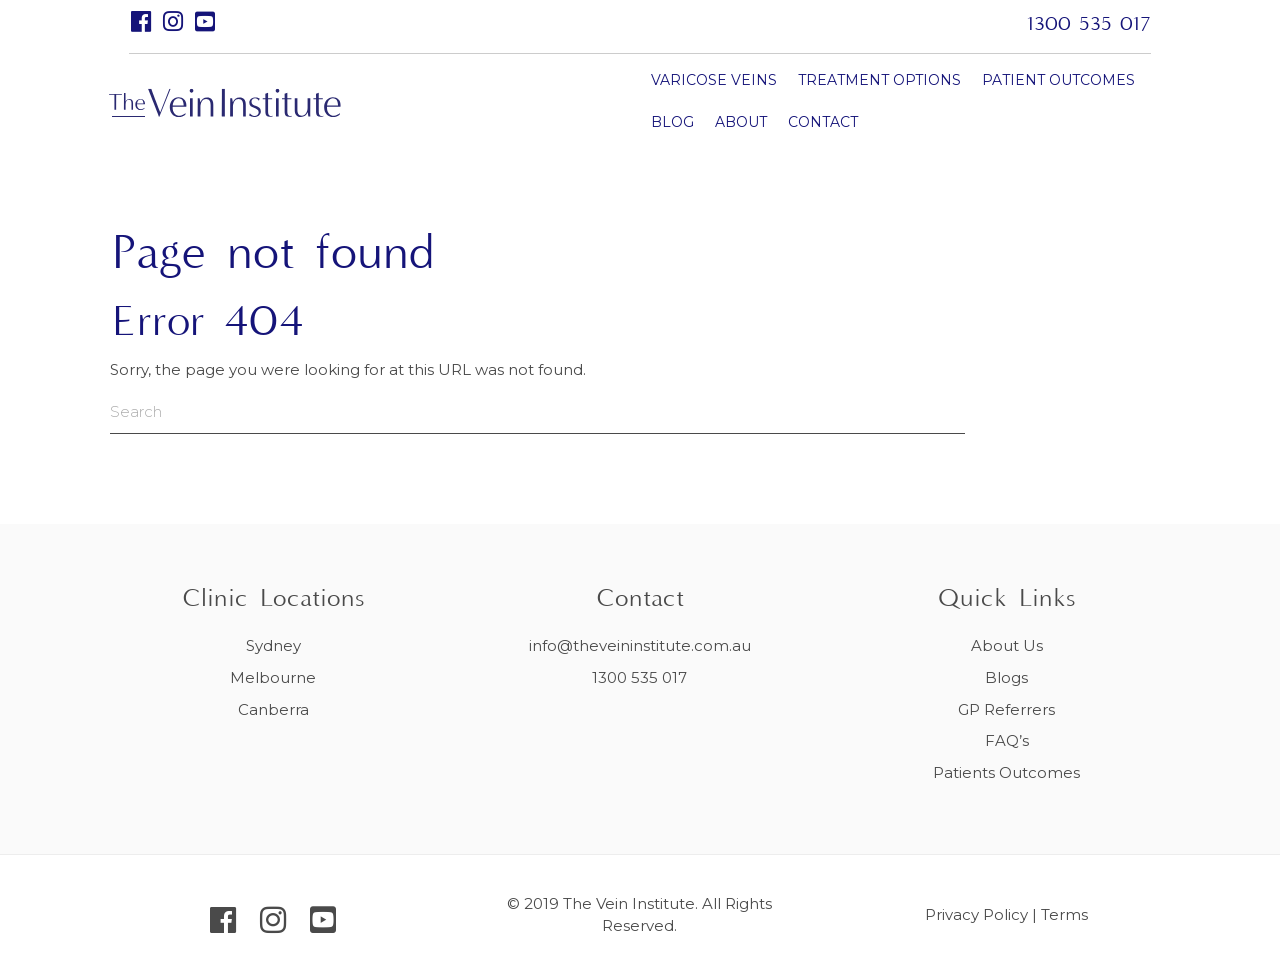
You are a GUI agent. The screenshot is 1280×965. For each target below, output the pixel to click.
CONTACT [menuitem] (468, 142)
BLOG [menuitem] (959, 100)
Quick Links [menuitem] (1007, 599)
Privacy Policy (976, 914)
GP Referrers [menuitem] (1006, 709)
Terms (1064, 914)
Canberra (273, 709)
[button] (141, 21)
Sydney (273, 645)
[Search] (410, 412)
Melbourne (273, 677)
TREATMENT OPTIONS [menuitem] (661, 100)
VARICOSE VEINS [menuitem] (496, 100)
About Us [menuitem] (1007, 645)
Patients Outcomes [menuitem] (1006, 772)
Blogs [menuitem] (1006, 677)
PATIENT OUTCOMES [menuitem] (840, 100)
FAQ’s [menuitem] (1007, 740)
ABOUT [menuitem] (1028, 100)
